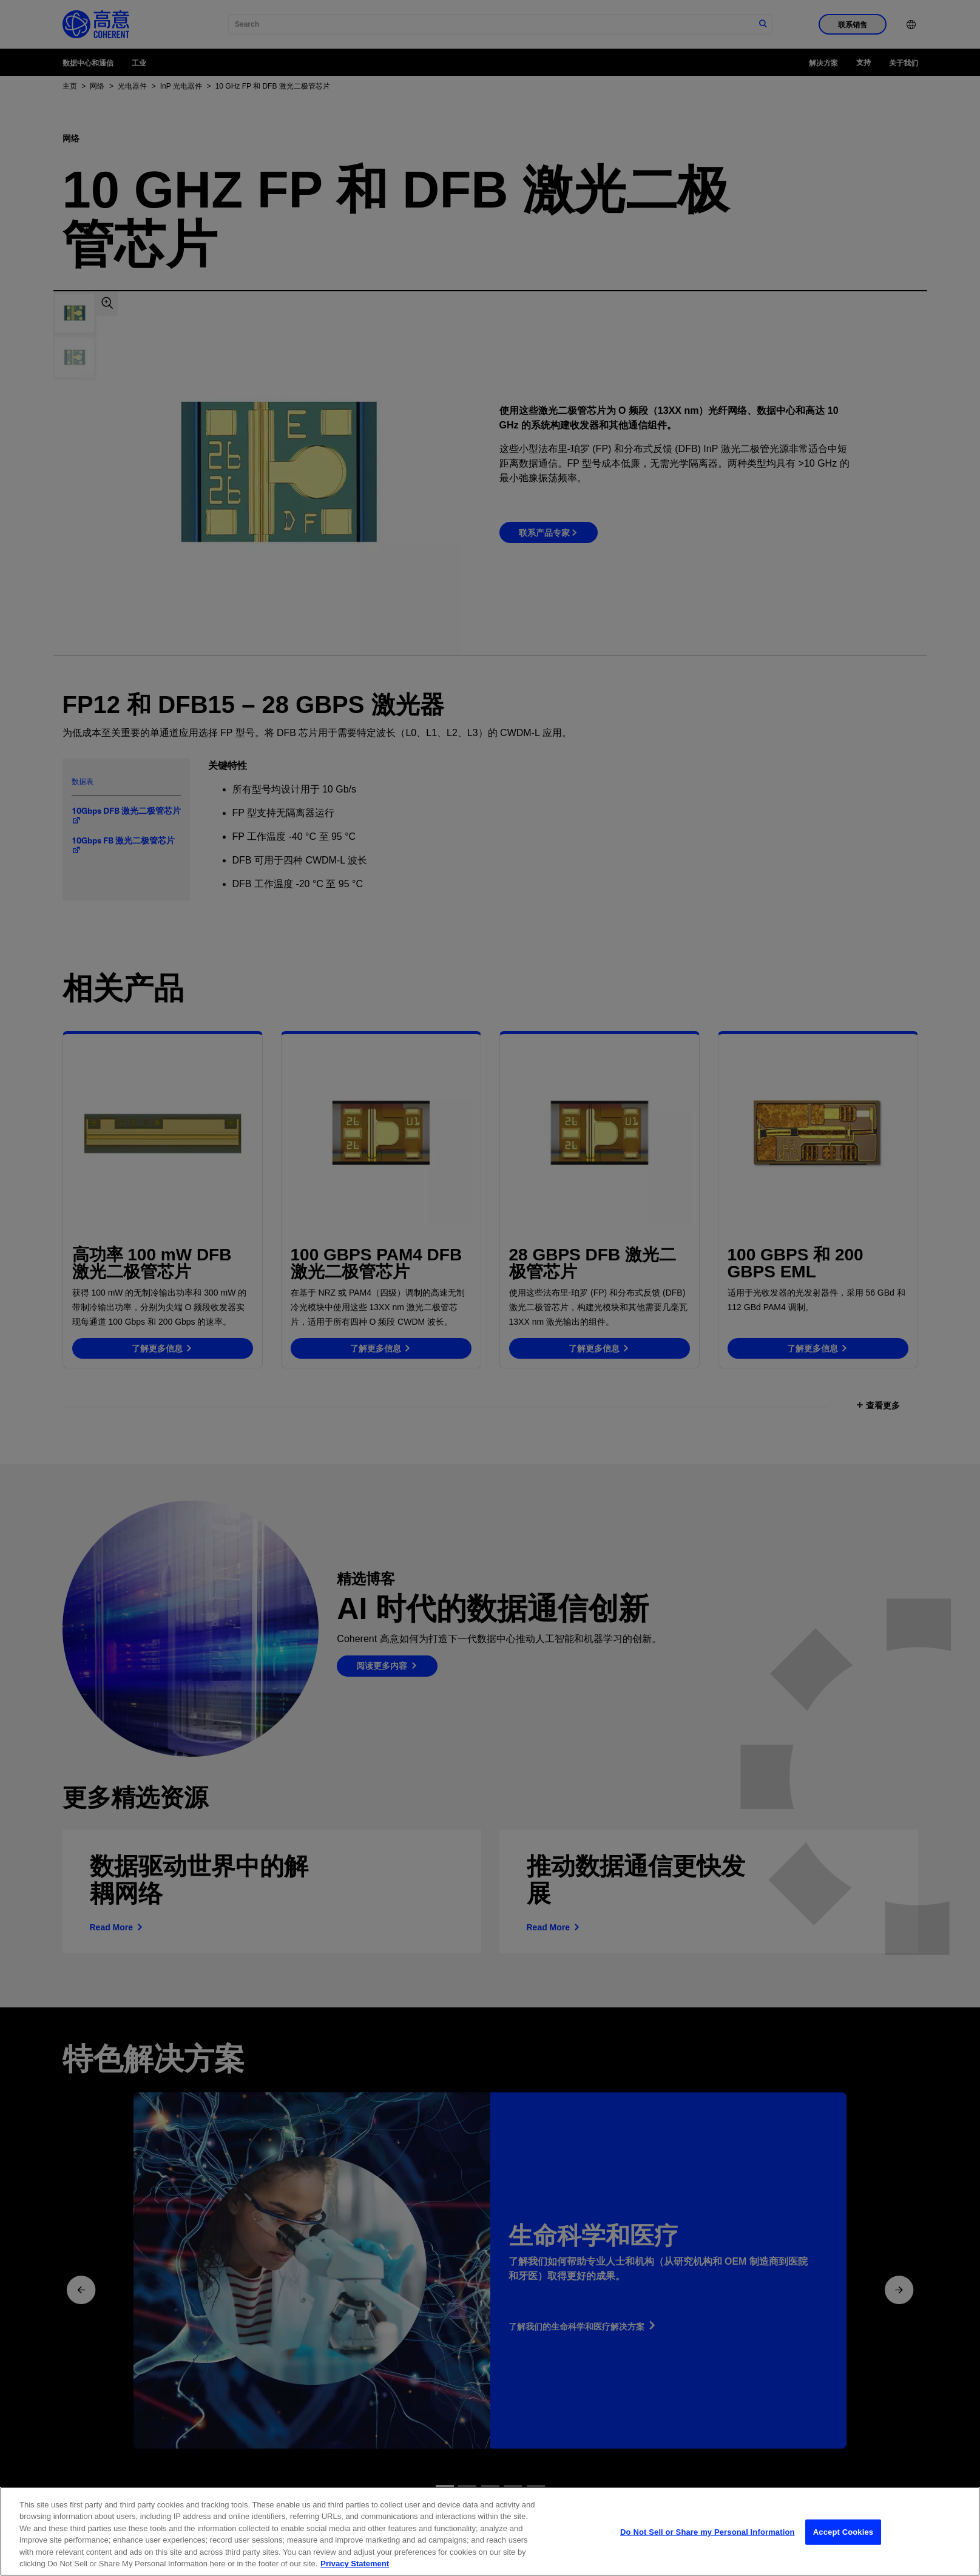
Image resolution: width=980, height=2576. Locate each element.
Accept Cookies (843, 2550)
